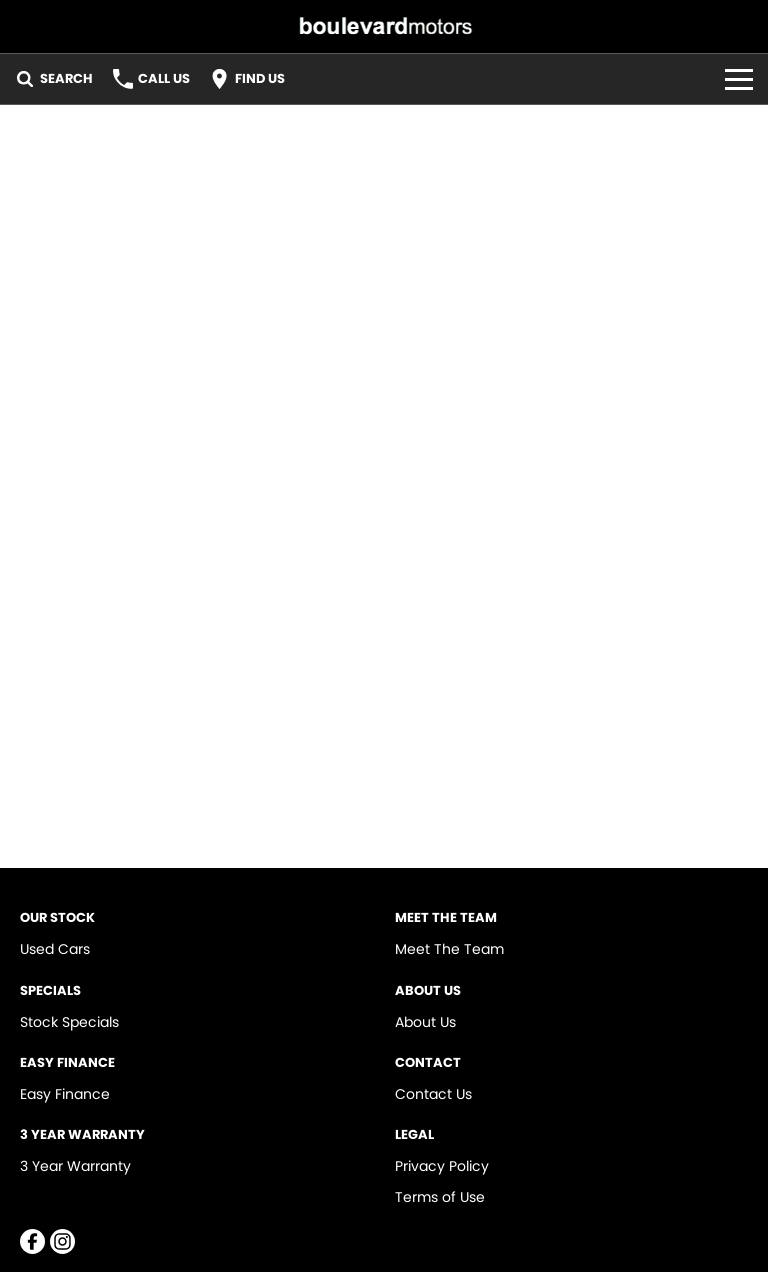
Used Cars (55, 949)
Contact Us (433, 1094)
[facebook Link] (32, 1241)
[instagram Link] (62, 1241)
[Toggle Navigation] (739, 79)
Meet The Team (449, 949)
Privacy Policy (442, 1166)
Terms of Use (440, 1197)
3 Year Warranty (75, 1166)
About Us (425, 1022)
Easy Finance (65, 1094)
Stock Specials (69, 1022)
